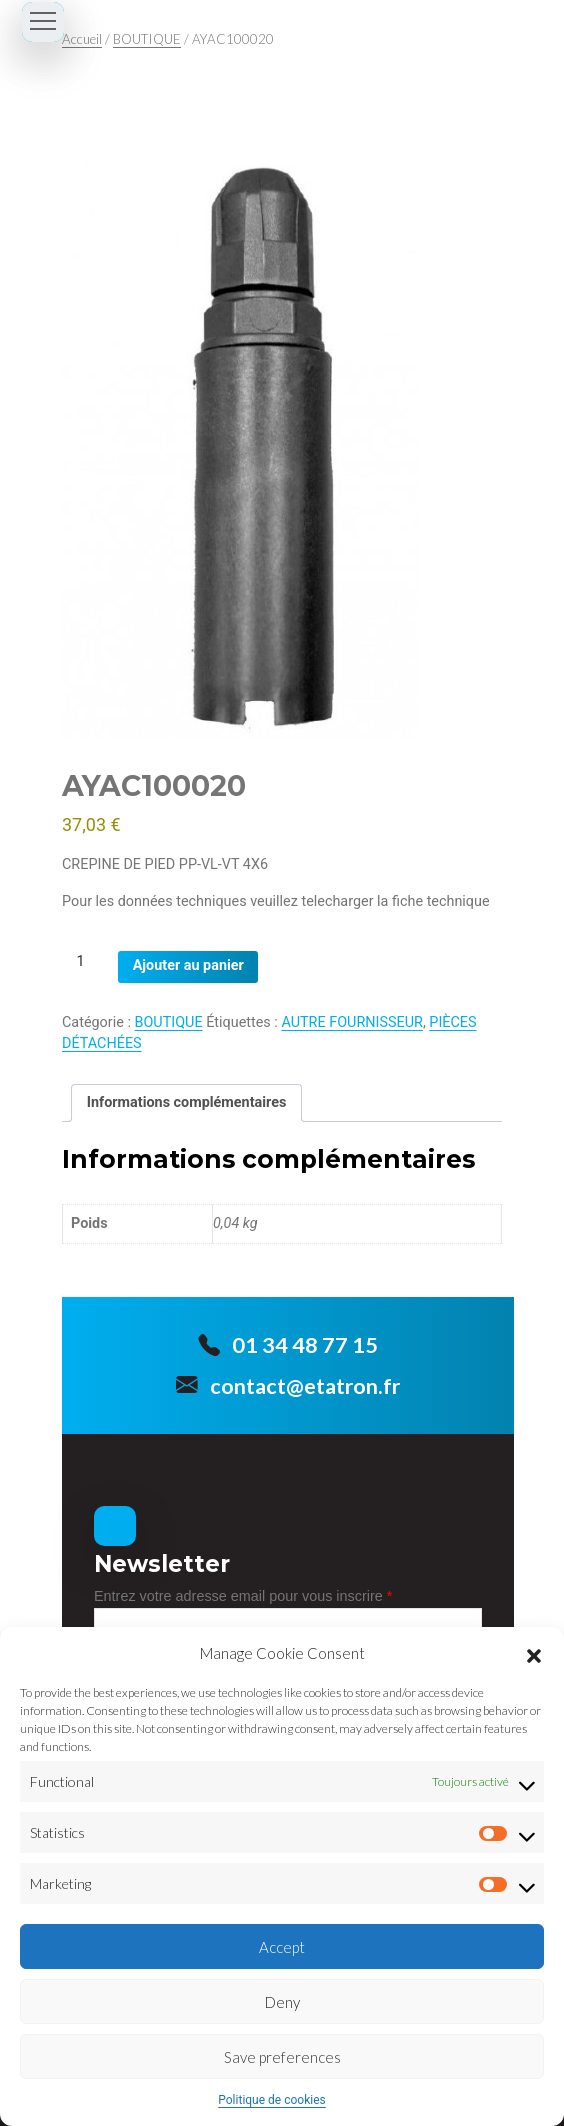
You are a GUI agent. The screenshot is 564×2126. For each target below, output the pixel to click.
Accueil (82, 39)
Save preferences (282, 2057)
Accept (282, 1947)
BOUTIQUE (147, 39)
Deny (282, 2002)
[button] (534, 1653)
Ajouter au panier (188, 965)
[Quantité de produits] (88, 961)
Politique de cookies (271, 2100)
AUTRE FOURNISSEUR (352, 1022)
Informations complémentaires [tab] (187, 1102)
